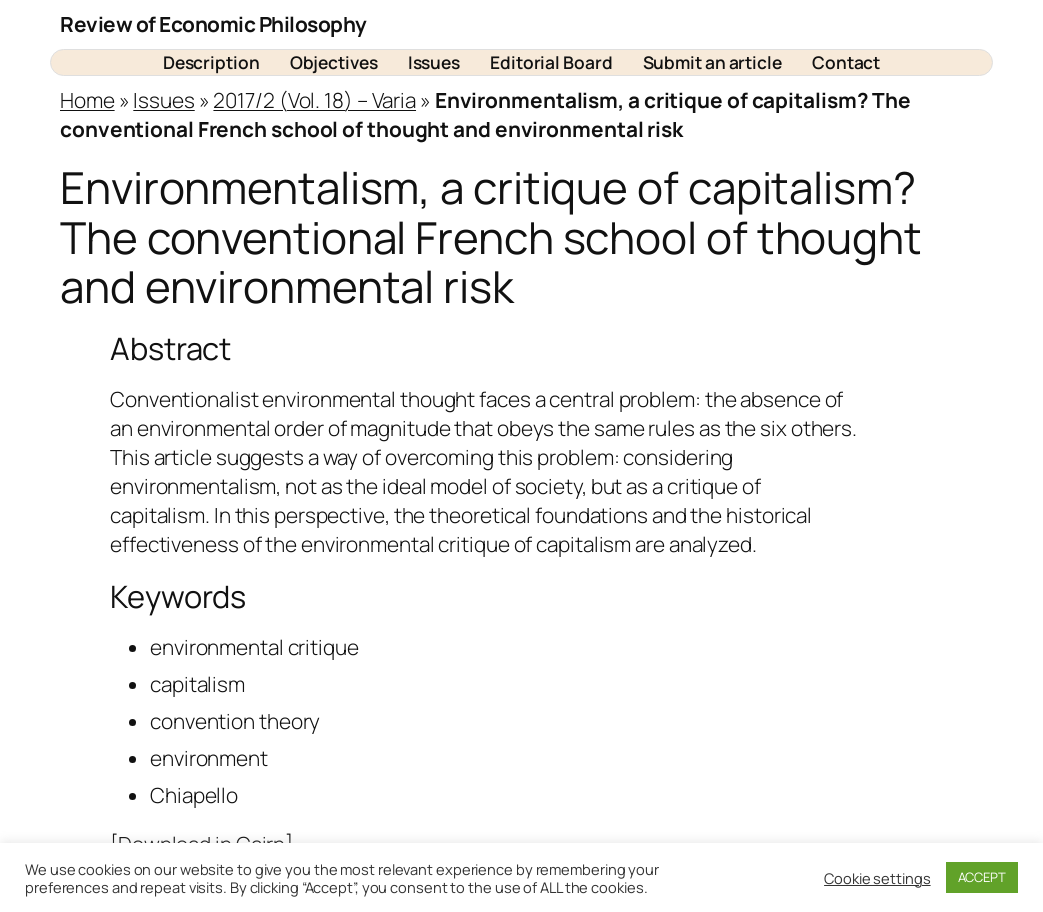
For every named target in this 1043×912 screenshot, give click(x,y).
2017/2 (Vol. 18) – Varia (314, 100)
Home (87, 100)
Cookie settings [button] (877, 878)
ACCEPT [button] (982, 877)
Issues (163, 100)
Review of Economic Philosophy (213, 24)
